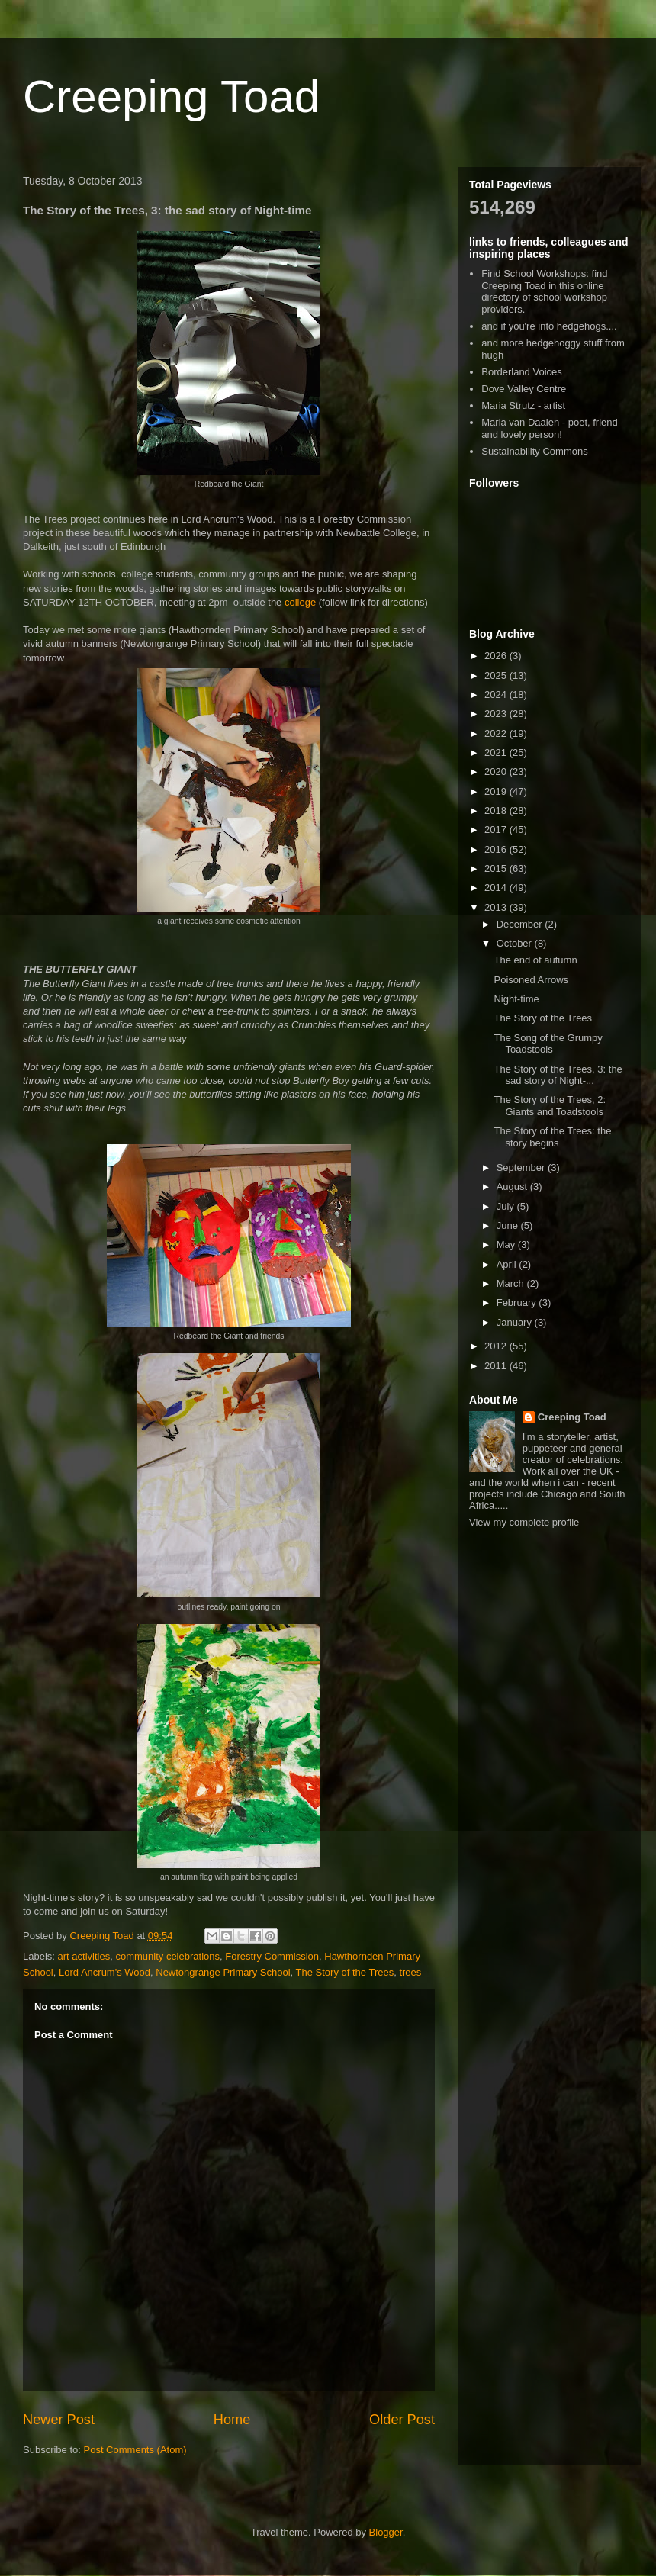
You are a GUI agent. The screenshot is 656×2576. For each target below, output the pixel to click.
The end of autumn (535, 960)
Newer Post (59, 2419)
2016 (497, 849)
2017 (497, 829)
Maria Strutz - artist (523, 405)
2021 (497, 752)
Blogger (386, 2532)
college (300, 602)
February (518, 1302)
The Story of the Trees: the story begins (552, 1137)
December (521, 924)
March (512, 1283)
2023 (497, 713)
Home (232, 2419)
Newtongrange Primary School (223, 1972)
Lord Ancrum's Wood (104, 1972)
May (507, 1244)
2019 (497, 791)
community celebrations (167, 1956)
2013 (497, 907)
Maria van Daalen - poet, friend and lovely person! (549, 428)
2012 (497, 1346)
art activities (84, 1956)
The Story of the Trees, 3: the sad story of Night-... (558, 1075)
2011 (497, 1366)
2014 (497, 887)
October (516, 943)
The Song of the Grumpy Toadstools (548, 1044)
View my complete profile (524, 1522)
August (513, 1186)
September (522, 1167)
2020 (497, 771)
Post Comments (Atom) (135, 2449)
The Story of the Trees (345, 1972)
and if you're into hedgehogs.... (548, 326)
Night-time (516, 999)
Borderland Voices (521, 372)
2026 (497, 655)
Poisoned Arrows (531, 980)
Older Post (402, 2419)
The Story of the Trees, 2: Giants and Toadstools (550, 1106)
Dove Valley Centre (523, 388)
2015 (497, 868)
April (508, 1264)
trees (410, 1972)
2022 (497, 733)
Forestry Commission (272, 1956)
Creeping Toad (171, 96)
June (509, 1225)
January (516, 1322)
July (507, 1206)
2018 (497, 810)
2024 (497, 694)
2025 (497, 675)
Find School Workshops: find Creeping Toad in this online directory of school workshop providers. (544, 291)
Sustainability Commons (534, 451)
